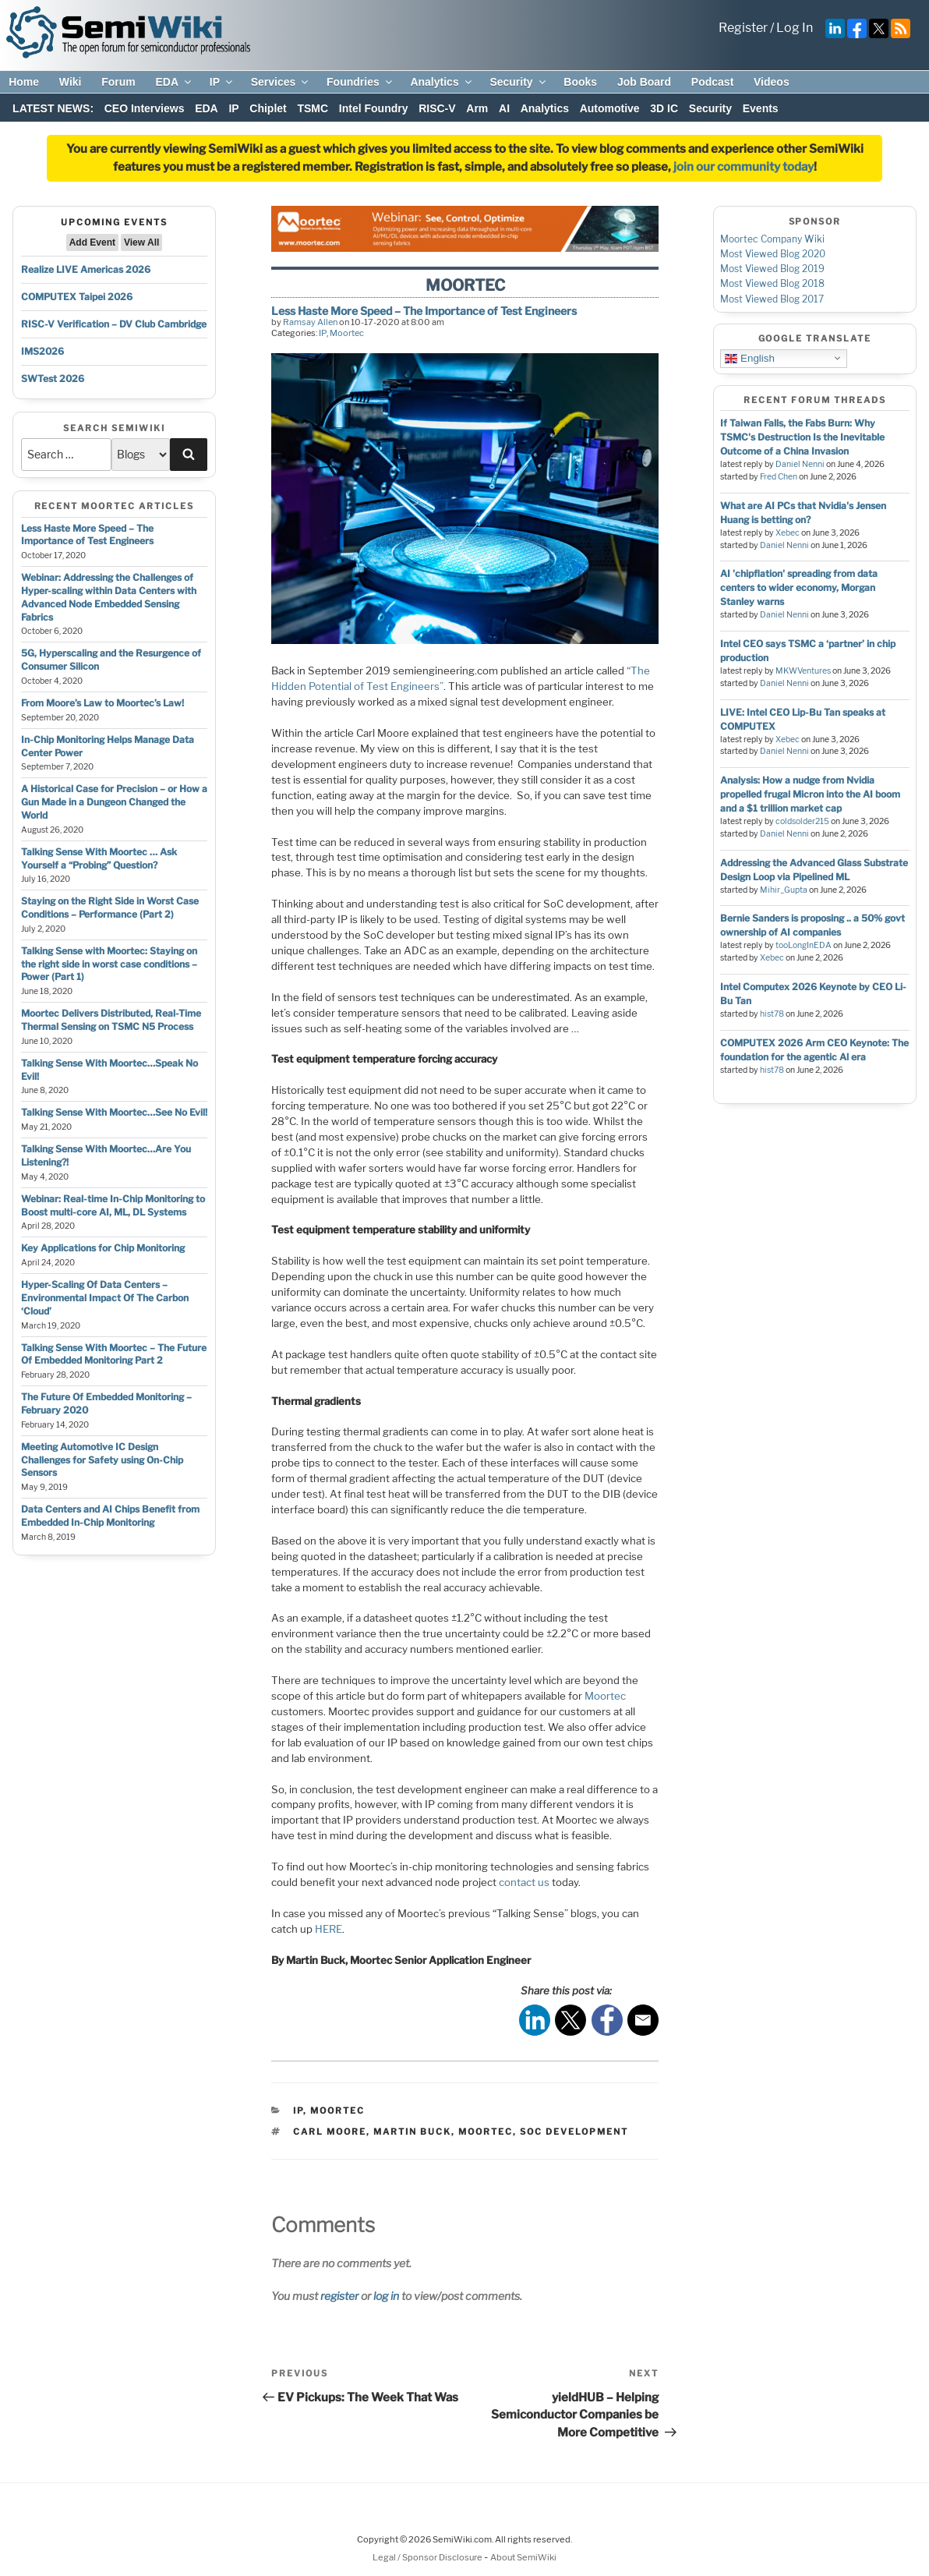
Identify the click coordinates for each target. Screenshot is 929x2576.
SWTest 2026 (52, 378)
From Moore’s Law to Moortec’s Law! (102, 703)
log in (386, 2295)
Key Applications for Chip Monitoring (103, 1248)
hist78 (772, 1014)
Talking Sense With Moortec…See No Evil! (114, 1112)
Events (761, 108)
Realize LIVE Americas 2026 (85, 269)
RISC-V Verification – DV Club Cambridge (114, 324)
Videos (771, 82)
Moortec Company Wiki (772, 239)
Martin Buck (412, 2131)
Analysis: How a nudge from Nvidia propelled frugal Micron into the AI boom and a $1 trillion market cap (810, 794)
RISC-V (437, 108)
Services (281, 82)
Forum (118, 82)
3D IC (664, 108)
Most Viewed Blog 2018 (772, 283)
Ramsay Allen (310, 322)
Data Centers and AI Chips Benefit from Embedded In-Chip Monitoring (110, 1515)
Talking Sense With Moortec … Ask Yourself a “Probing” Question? (99, 858)
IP (222, 82)
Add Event (92, 242)
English (749, 358)
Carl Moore (329, 2131)
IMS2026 (42, 351)
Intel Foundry (373, 108)
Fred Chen (778, 477)
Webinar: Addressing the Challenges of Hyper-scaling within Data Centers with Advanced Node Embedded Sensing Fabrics (108, 596)
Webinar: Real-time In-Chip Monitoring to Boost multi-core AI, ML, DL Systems (113, 1205)
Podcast (712, 82)
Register (743, 27)
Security (518, 82)
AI (504, 108)
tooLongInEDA (803, 945)
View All (141, 242)
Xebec (787, 533)
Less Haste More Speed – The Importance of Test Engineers (87, 534)
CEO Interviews (144, 108)
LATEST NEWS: (53, 108)
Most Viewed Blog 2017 (772, 299)
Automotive (610, 108)
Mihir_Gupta (783, 890)
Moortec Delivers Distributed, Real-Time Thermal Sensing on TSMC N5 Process (111, 1019)
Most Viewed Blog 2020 (772, 254)
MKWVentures (803, 671)
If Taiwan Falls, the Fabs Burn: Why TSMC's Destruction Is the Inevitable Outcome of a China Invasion (802, 437)
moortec (485, 2131)
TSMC (312, 108)
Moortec (347, 332)
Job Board (644, 82)
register (339, 2295)
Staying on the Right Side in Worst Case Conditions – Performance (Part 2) (110, 907)
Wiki (70, 82)
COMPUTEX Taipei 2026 (76, 297)
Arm (477, 108)
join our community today (743, 167)
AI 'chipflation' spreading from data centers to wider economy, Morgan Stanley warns (799, 587)
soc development (574, 2131)
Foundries (360, 82)
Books (580, 82)
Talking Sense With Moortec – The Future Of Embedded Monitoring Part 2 (114, 1354)
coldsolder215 (802, 821)
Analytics (441, 82)
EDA (174, 82)
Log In (794, 27)
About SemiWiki (523, 2557)
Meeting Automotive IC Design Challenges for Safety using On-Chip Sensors (102, 1460)
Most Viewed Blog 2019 (772, 268)
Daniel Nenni (800, 464)
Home (24, 82)
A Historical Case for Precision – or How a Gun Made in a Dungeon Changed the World (114, 802)
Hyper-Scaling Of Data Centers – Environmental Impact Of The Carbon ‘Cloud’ (105, 1298)
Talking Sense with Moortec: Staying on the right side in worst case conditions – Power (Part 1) (109, 964)
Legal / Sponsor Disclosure (428, 2557)
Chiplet (267, 108)
